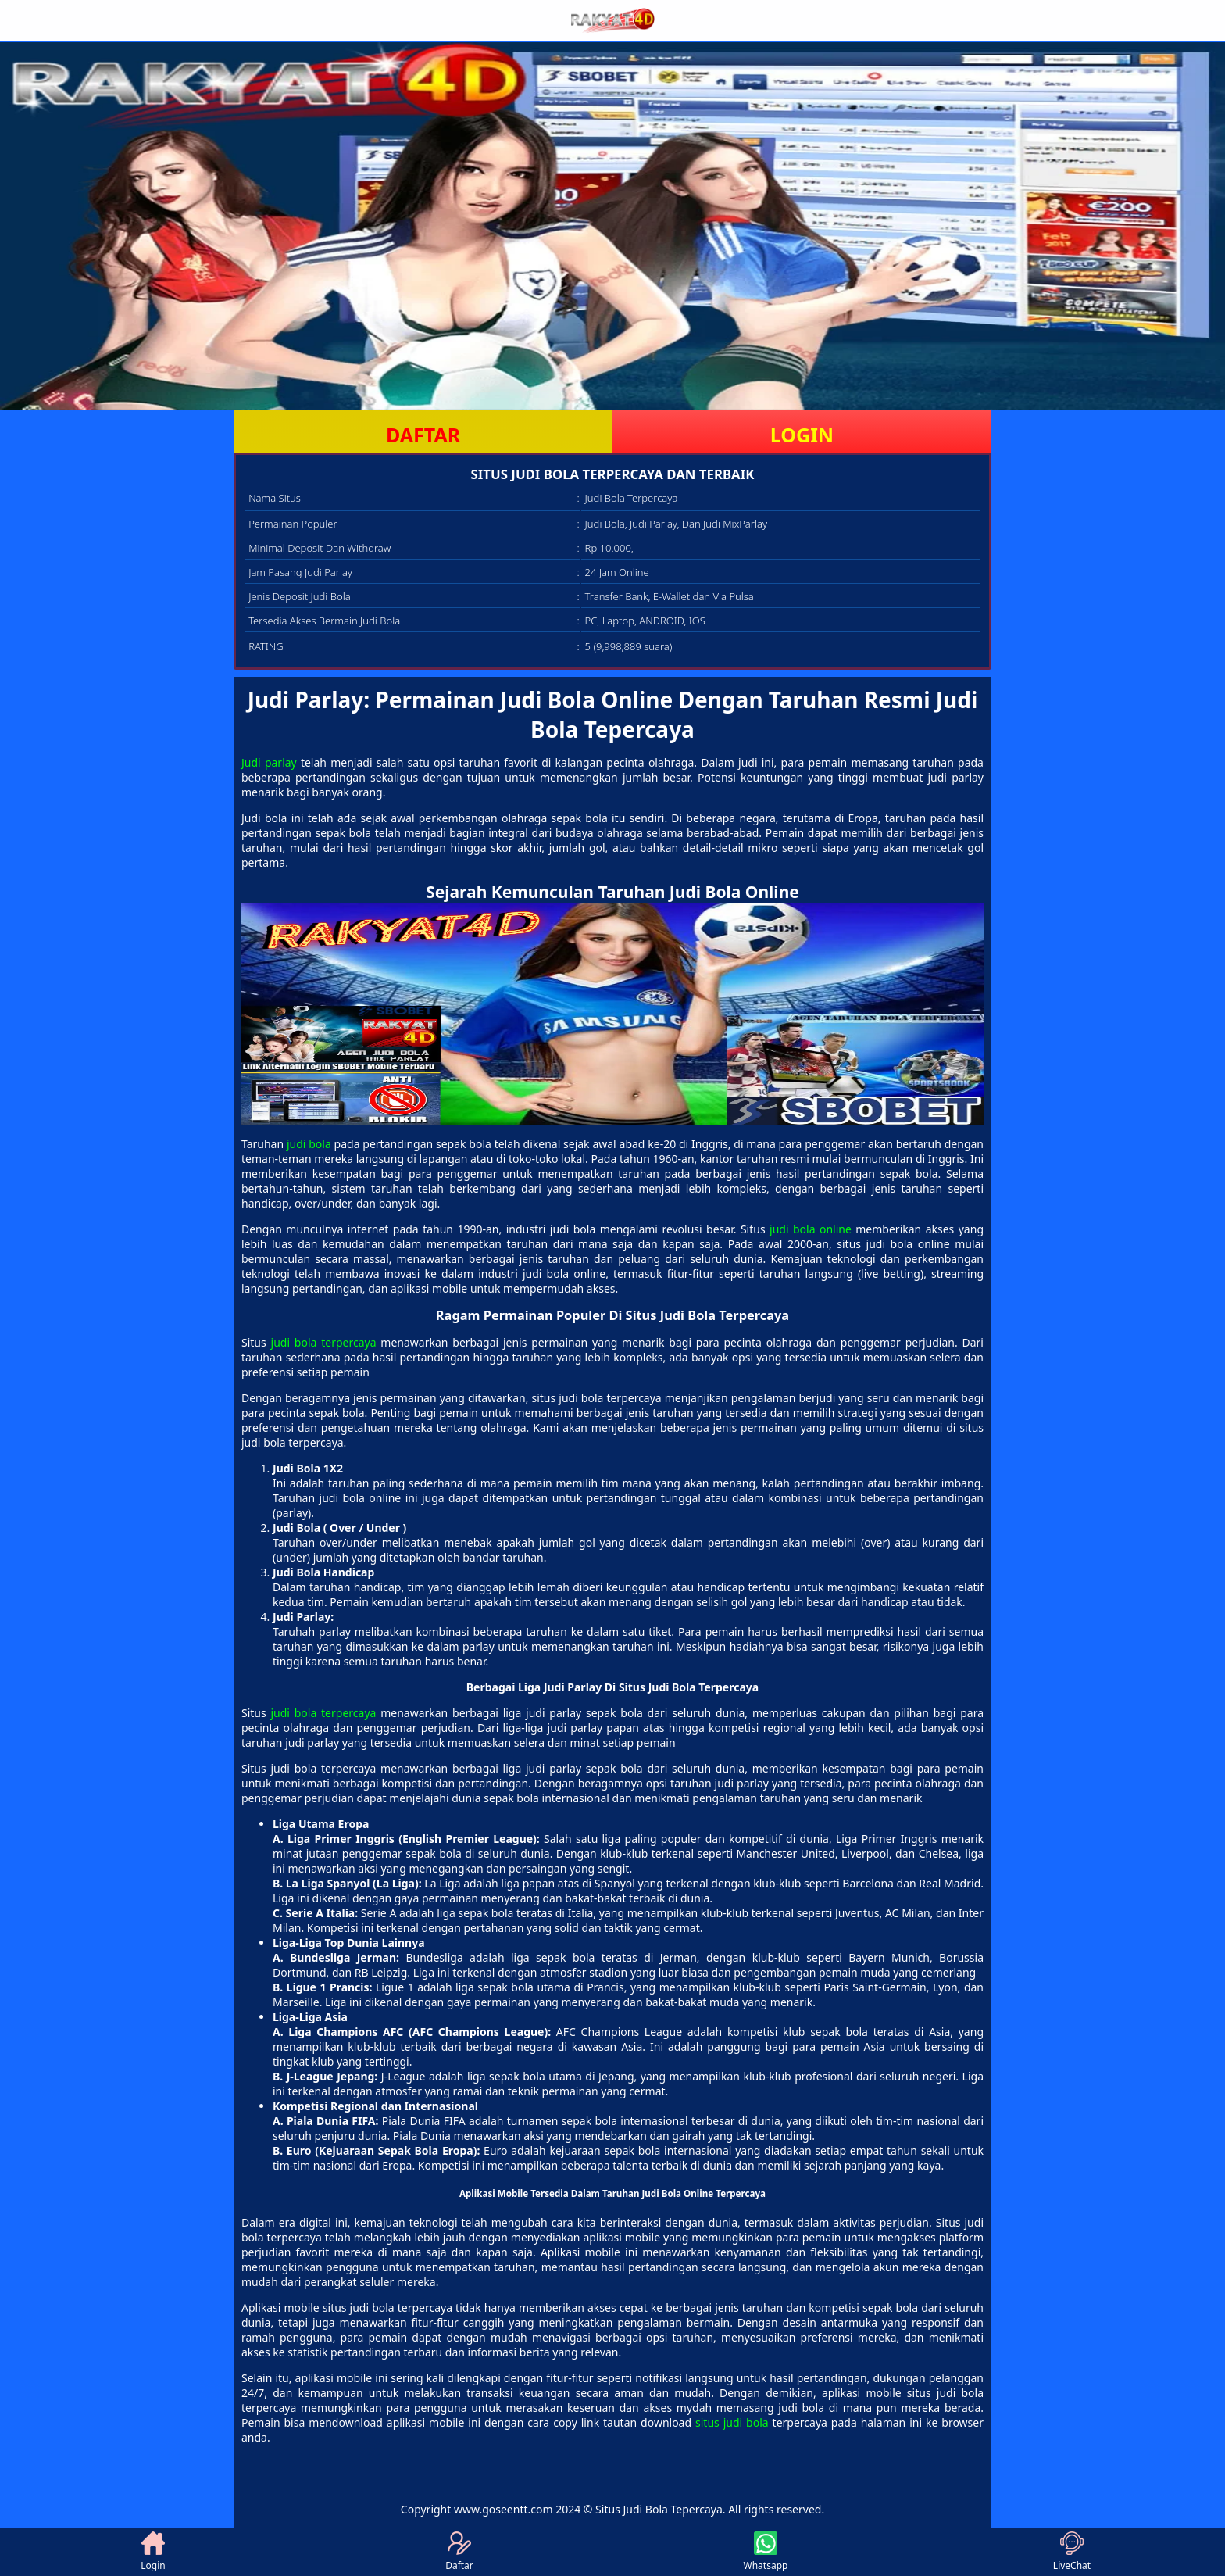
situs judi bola (732, 2422)
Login (153, 2551)
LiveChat (1072, 2551)
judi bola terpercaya (324, 1342)
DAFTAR (423, 434)
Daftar (459, 2551)
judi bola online (811, 1229)
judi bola (309, 1143)
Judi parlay (269, 762)
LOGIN (802, 434)
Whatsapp (766, 2551)
